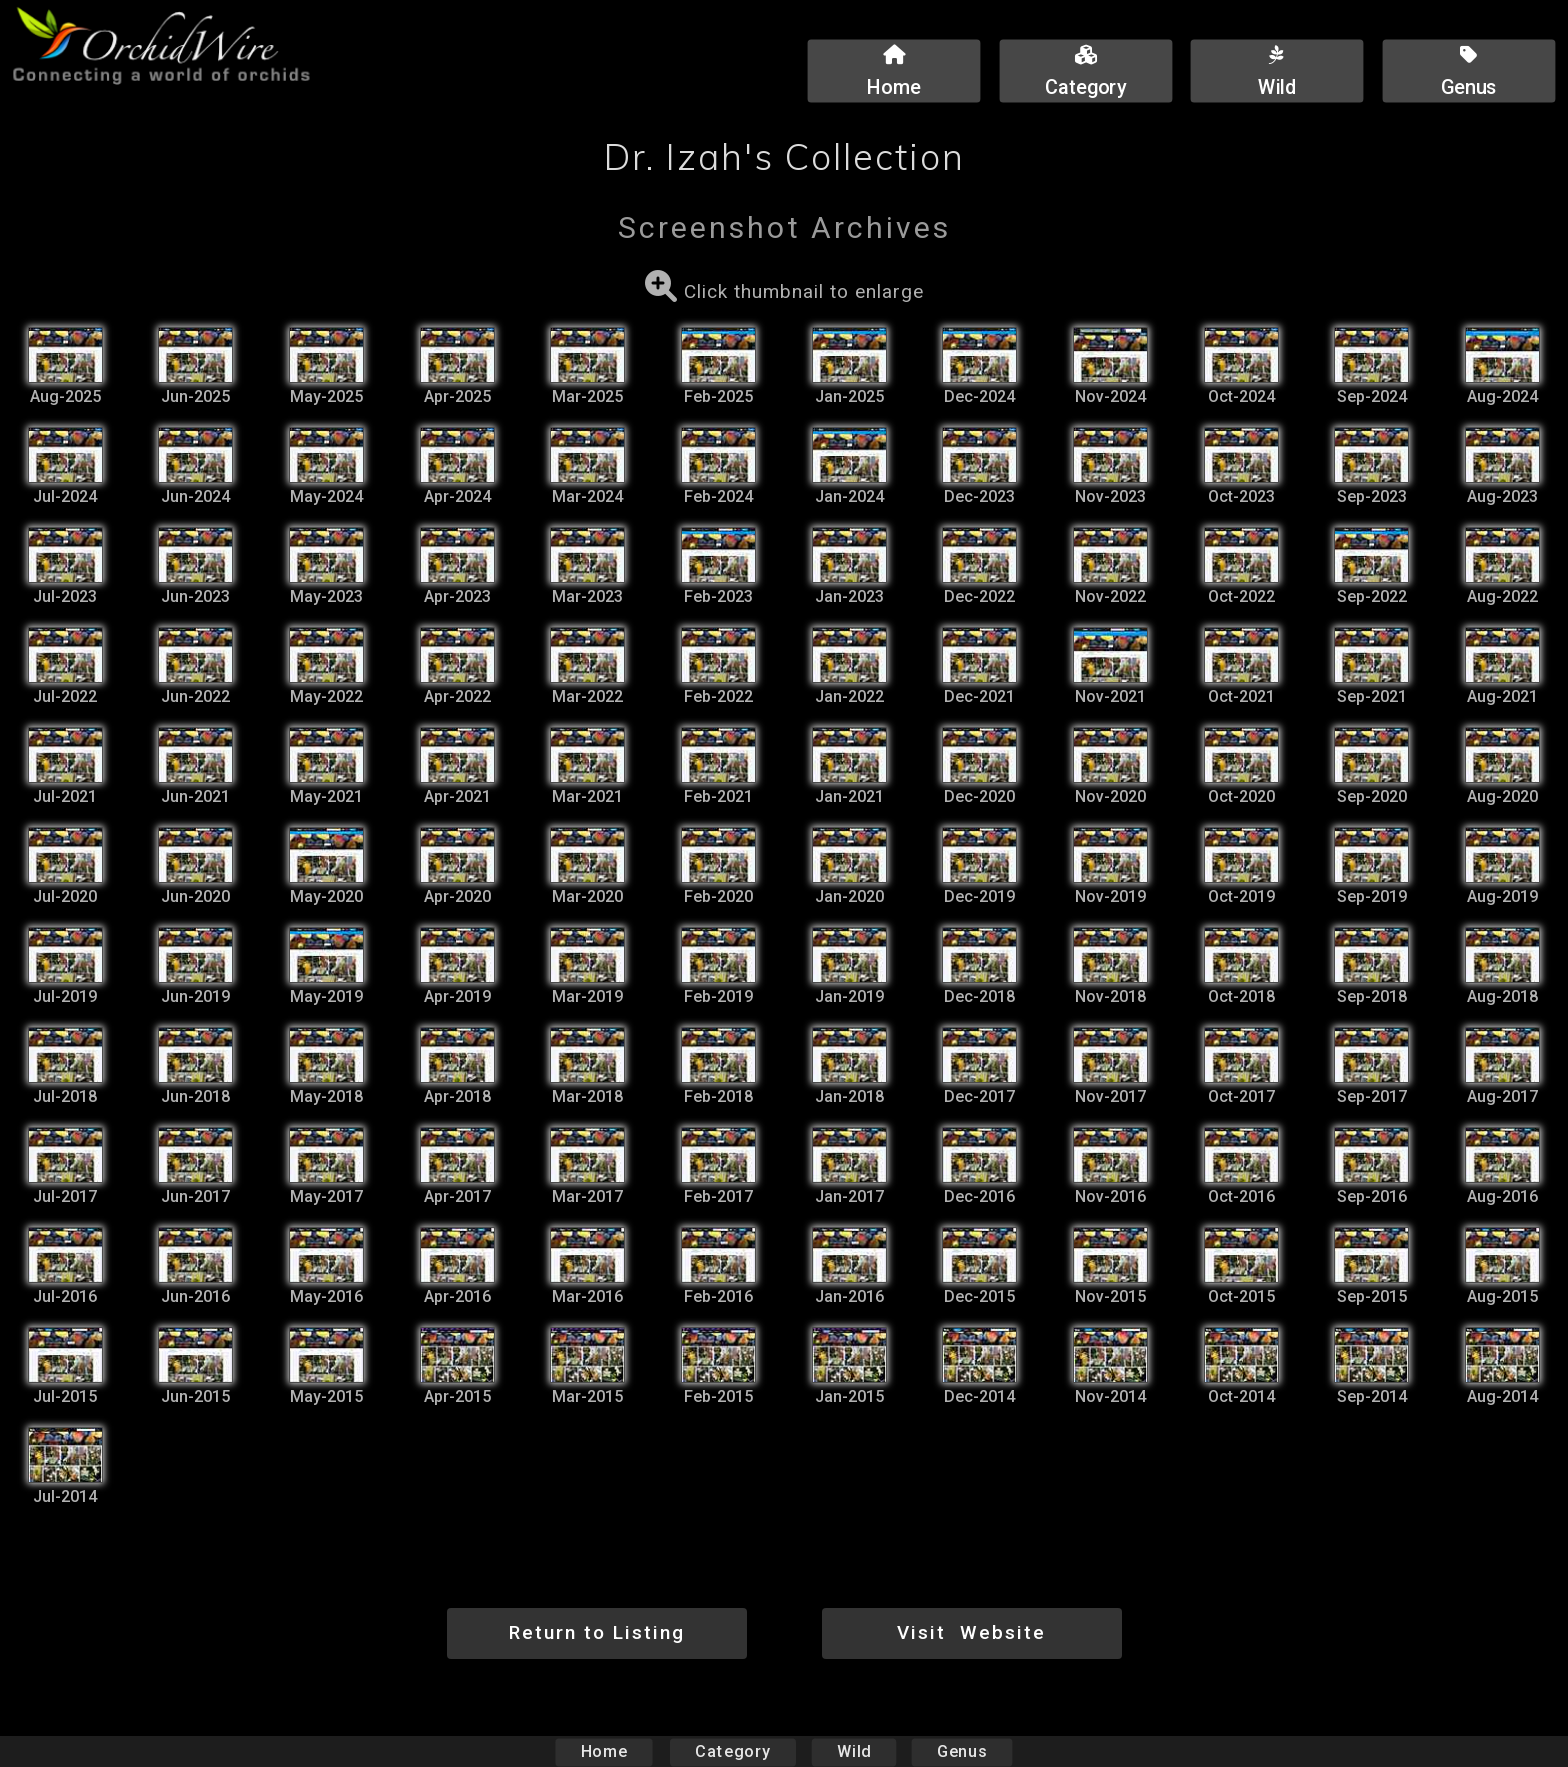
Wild (854, 1751)
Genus (961, 1751)
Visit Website (971, 1632)
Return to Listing (597, 1632)
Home (604, 1751)
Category (733, 1751)
